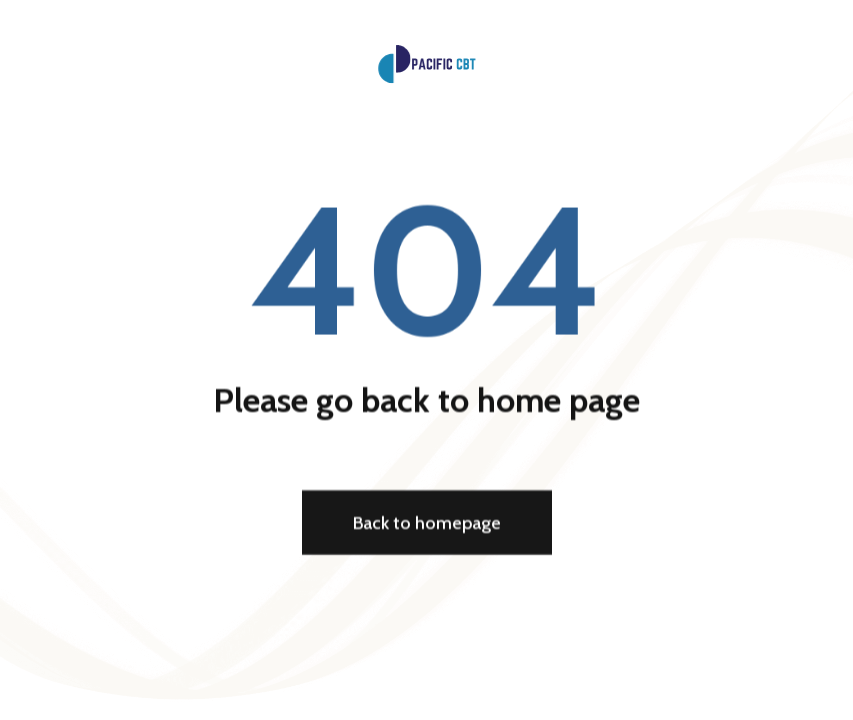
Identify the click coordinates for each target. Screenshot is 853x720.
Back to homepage (427, 524)
